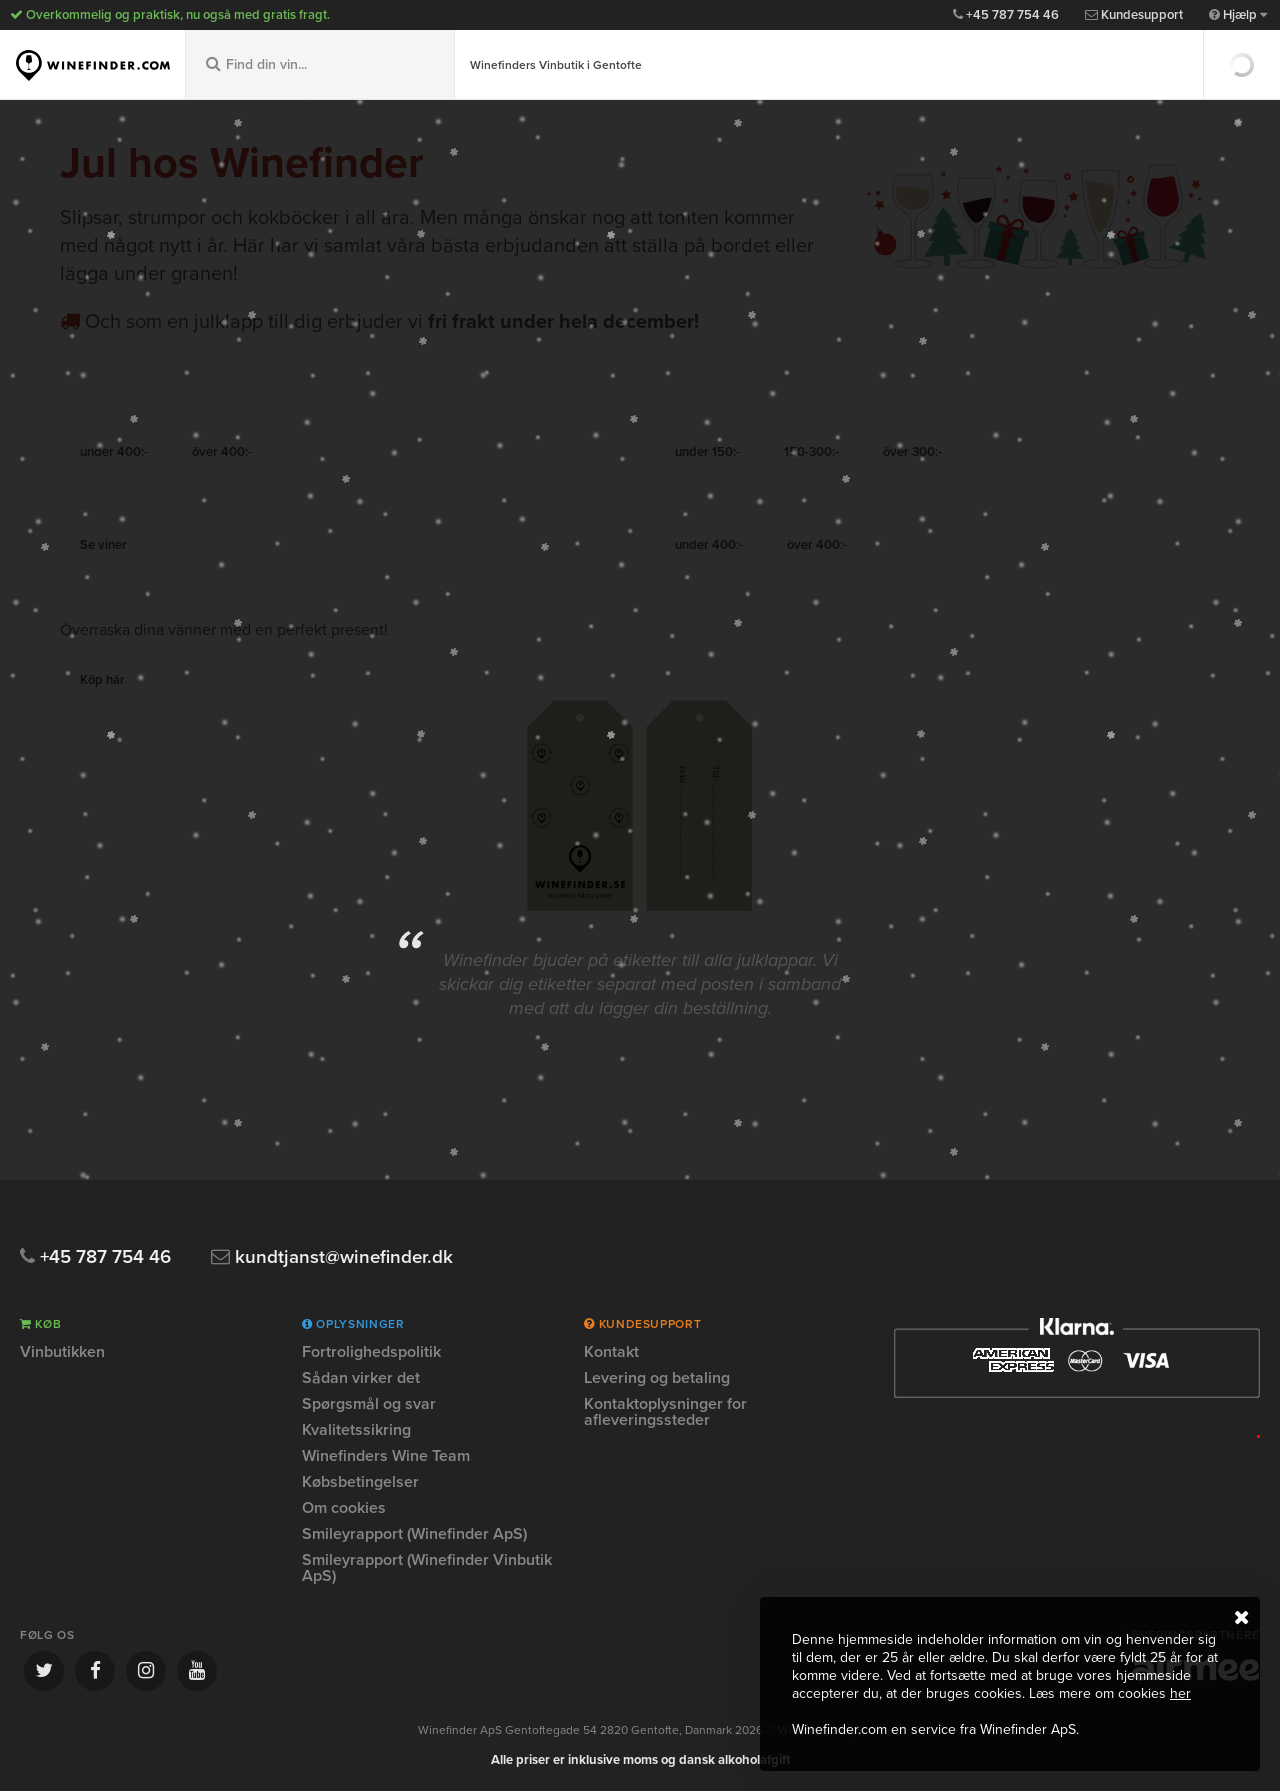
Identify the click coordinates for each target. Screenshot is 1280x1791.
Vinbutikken (62, 1353)
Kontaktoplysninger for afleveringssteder (665, 1412)
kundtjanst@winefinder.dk (334, 1257)
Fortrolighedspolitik (371, 1353)
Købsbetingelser (360, 1482)
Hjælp (1238, 15)
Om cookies (344, 1508)
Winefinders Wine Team (386, 1456)
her (1180, 1693)
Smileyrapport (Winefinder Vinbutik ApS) (427, 1568)
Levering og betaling (657, 1378)
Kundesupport (1134, 15)
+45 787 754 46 (1006, 15)
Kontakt (611, 1353)
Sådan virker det (361, 1378)
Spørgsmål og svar (369, 1404)
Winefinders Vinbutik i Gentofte (556, 65)
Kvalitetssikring (356, 1430)
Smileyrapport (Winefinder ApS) (414, 1534)
